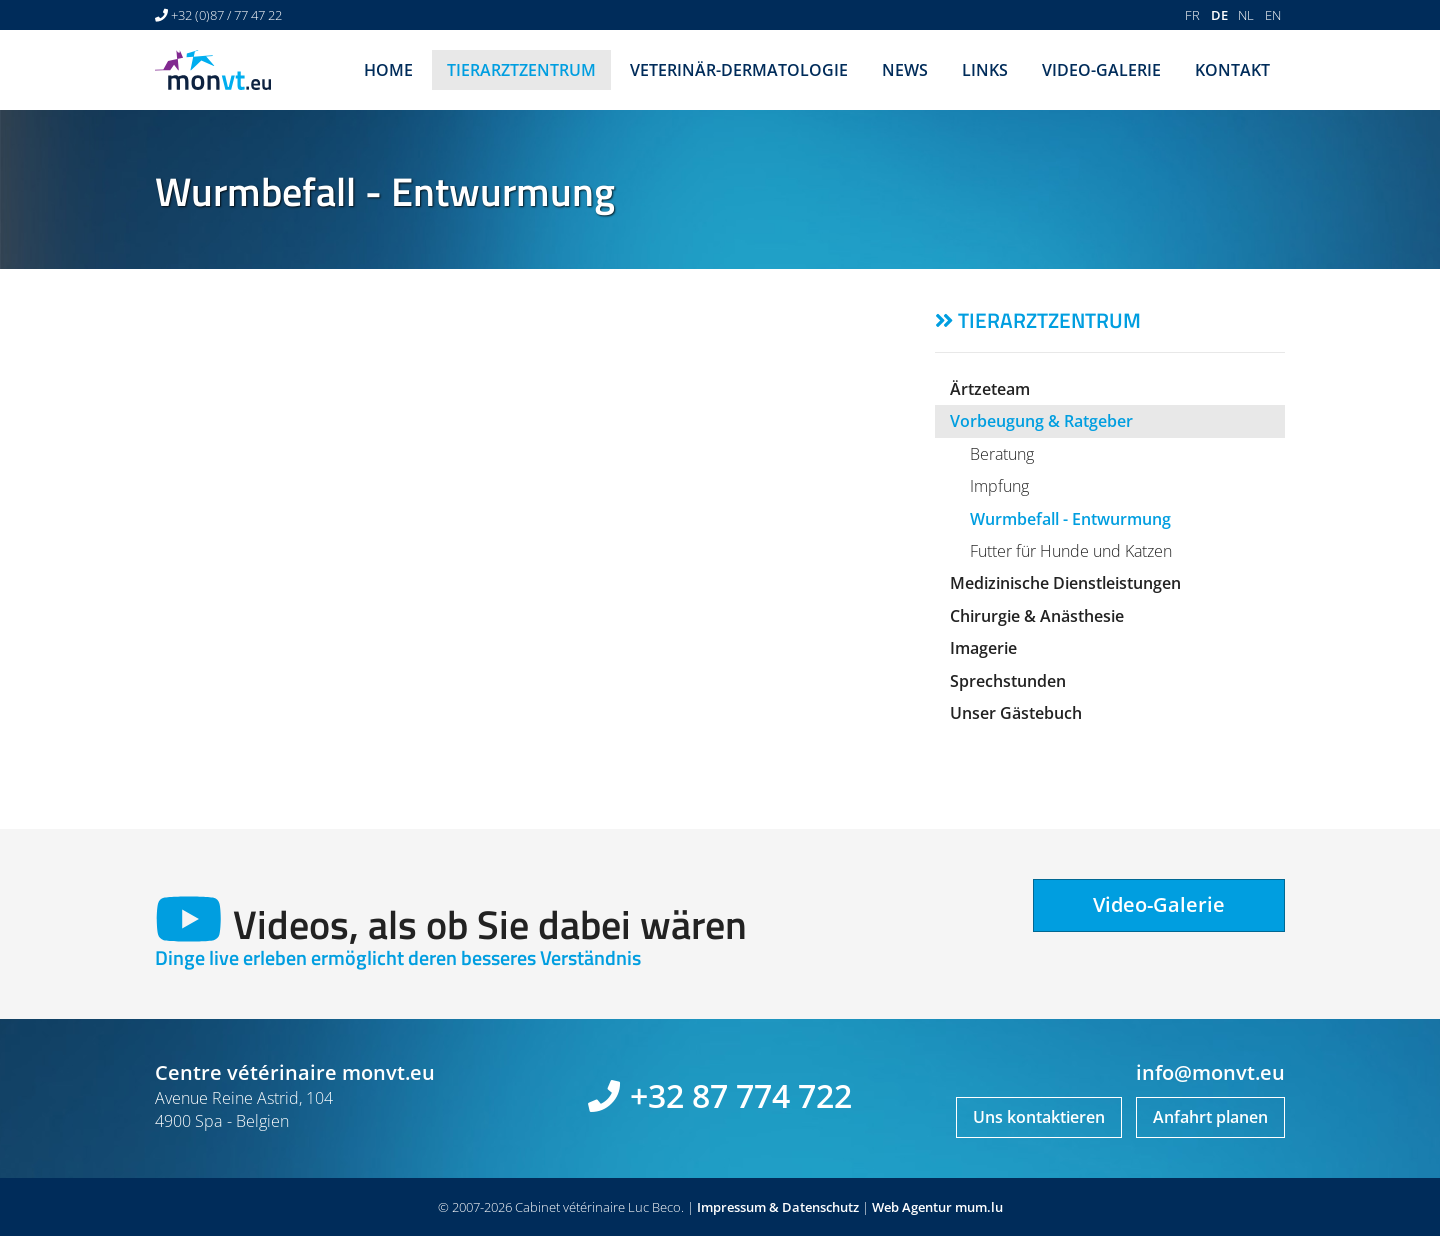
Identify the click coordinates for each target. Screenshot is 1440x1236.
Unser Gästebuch (1016, 713)
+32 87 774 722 (741, 1095)
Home (388, 70)
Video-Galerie (1101, 70)
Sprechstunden (1008, 681)
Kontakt (1232, 70)
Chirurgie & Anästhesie (1037, 616)
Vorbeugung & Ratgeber (1041, 421)
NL (1246, 15)
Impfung (999, 486)
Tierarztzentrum (521, 70)
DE (1219, 15)
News (905, 70)
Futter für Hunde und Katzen (1071, 551)
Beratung (1002, 454)
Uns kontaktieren (1039, 1117)
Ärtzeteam (990, 389)
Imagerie (983, 648)
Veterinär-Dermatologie (739, 70)
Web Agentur (912, 1207)
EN (1273, 15)
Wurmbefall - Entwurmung (1070, 519)
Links (985, 70)
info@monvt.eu (1210, 1072)
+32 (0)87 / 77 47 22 (226, 15)
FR (1192, 15)
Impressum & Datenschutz (778, 1207)
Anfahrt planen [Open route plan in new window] (1210, 1117)
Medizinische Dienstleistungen (1065, 583)
